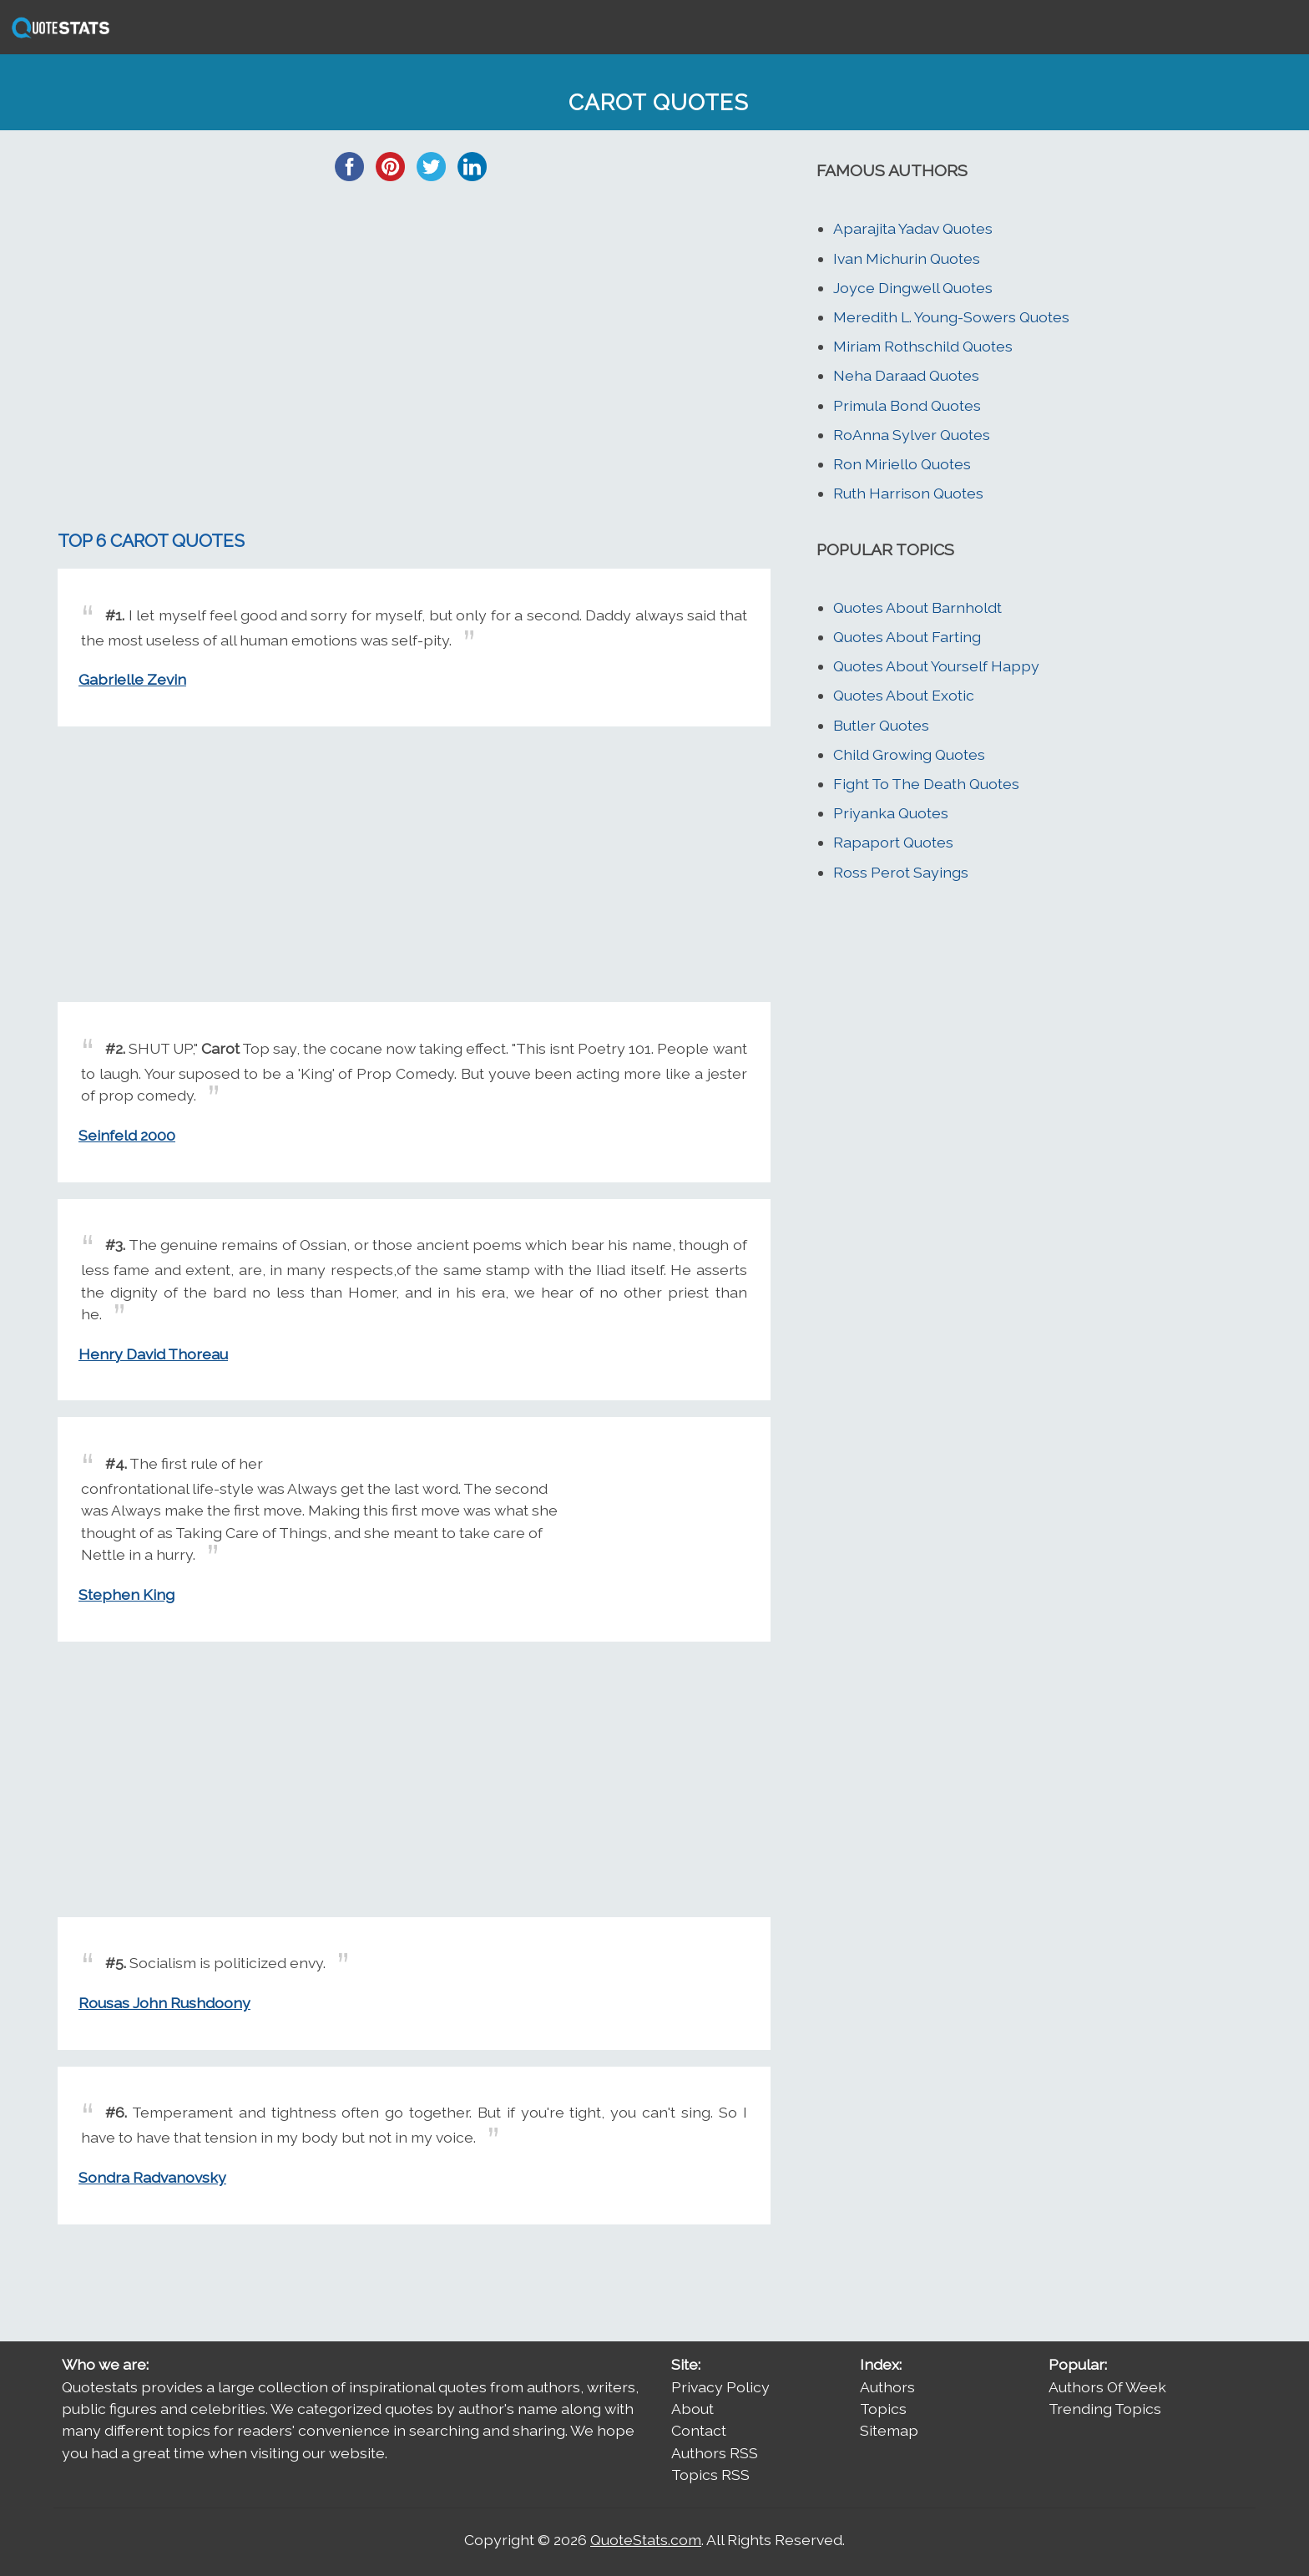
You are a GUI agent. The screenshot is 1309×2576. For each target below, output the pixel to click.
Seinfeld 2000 (126, 1135)
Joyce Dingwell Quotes (913, 287)
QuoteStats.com (645, 2539)
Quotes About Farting (907, 636)
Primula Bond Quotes (907, 405)
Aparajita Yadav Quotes (913, 228)
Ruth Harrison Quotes (908, 493)
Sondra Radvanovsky (152, 2177)
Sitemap (889, 2430)
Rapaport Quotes (893, 842)
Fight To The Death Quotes (926, 783)
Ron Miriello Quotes (902, 464)
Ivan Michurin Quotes (906, 258)
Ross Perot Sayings (900, 872)
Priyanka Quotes (890, 813)
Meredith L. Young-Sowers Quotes (951, 317)
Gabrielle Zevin (132, 679)
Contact (698, 2430)
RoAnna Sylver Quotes (911, 434)
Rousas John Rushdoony (164, 2003)
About (692, 2408)
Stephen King (126, 1594)
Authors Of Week (1107, 2387)
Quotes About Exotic (903, 695)
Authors (887, 2387)
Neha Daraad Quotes (906, 375)
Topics (883, 2408)
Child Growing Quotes (909, 754)
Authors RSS (714, 2453)
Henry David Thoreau (153, 1354)
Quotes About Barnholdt (917, 607)
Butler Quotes (881, 725)
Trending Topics (1105, 2408)
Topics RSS (710, 2474)
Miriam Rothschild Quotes (923, 346)
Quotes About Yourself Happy (936, 666)
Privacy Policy (720, 2387)
